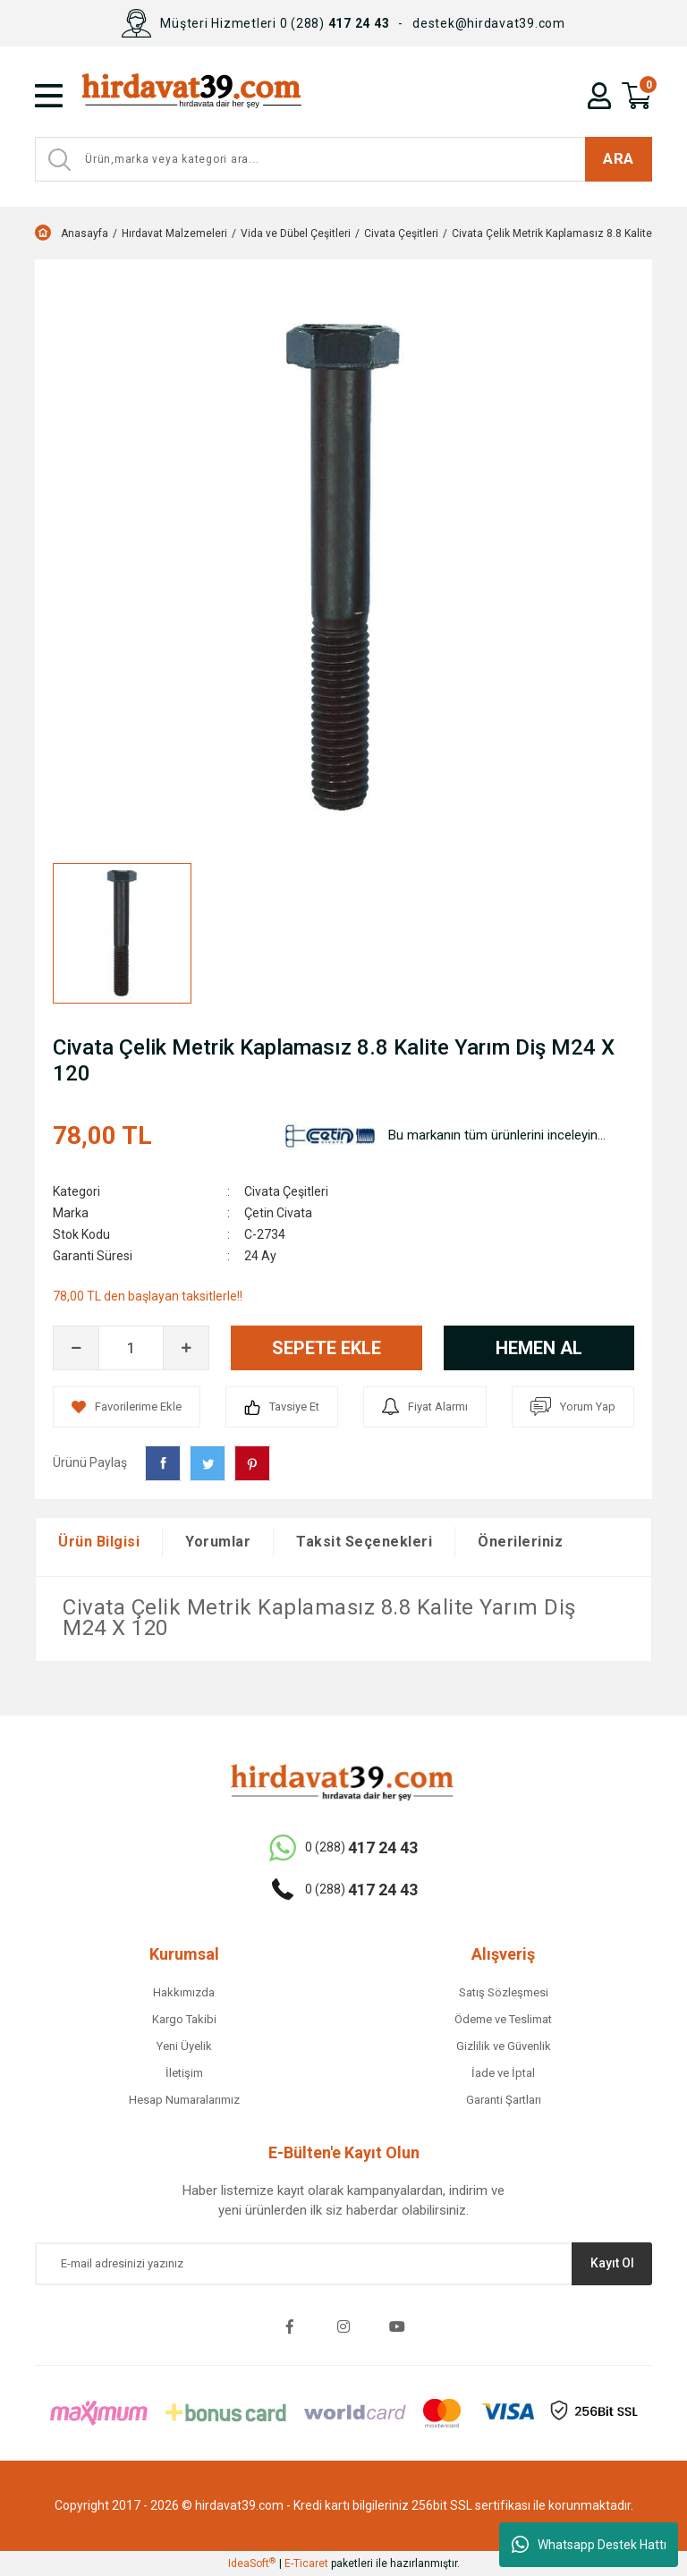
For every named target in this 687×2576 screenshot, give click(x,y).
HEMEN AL (539, 1348)
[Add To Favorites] (126, 1407)
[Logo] (233, 95)
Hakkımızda (184, 1992)
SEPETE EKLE (326, 1348)
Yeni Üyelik (184, 2046)
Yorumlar (217, 1541)
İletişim (184, 2073)
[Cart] (637, 95)
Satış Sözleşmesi (503, 1992)
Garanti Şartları (503, 2099)
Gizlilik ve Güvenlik (503, 2046)
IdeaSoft (252, 2563)
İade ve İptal (503, 2073)
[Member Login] (599, 95)
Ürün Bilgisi (99, 1541)
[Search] (343, 159)
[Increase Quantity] (186, 1347)
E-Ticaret (306, 2563)
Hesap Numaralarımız (184, 2099)
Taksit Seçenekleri (364, 1541)
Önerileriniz (520, 1541)
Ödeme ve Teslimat (503, 2019)
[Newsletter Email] (343, 2263)
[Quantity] (131, 1347)
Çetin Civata (278, 1213)
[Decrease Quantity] (76, 1347)
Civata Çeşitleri (286, 1191)
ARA (618, 158)
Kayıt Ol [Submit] (612, 2263)
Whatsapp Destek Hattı (589, 2545)
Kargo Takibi (184, 2019)
